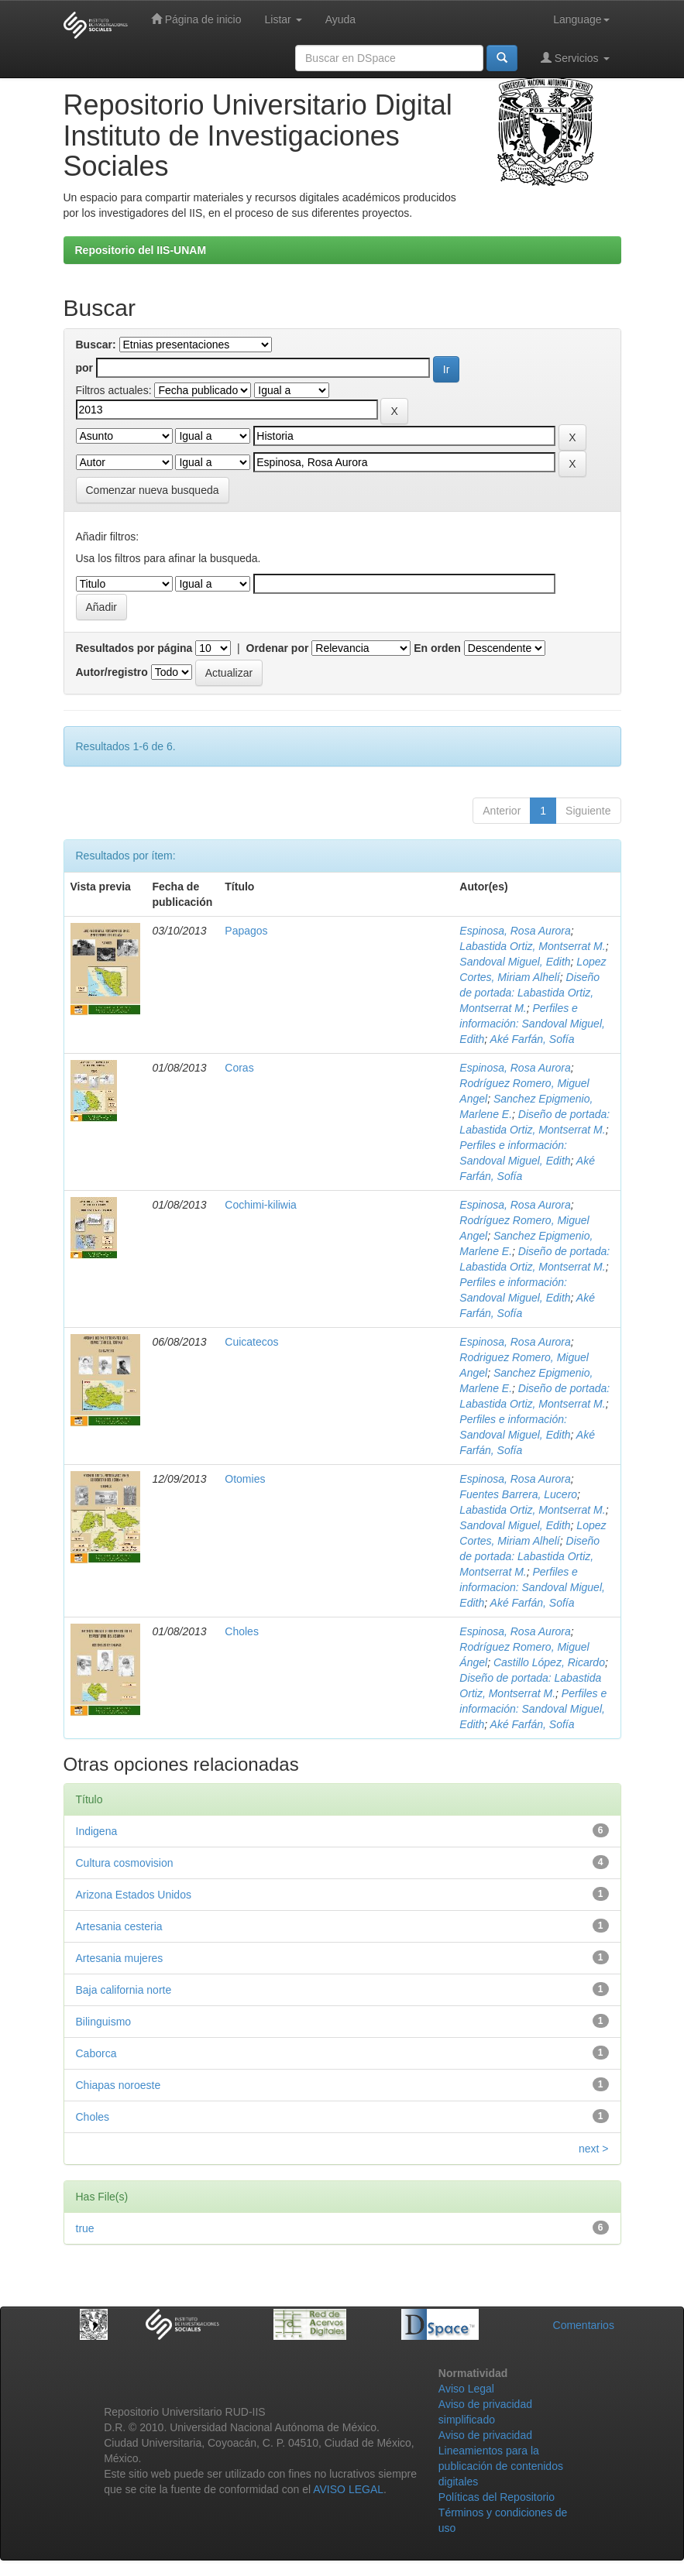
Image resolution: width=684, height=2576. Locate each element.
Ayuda (340, 19)
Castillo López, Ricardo (549, 1662)
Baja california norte (124, 1990)
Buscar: (96, 344)
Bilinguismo (104, 2021)
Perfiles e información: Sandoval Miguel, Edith (532, 1023)
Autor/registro (112, 672)
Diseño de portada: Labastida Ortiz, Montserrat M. (529, 992)
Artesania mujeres (119, 1958)
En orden (437, 648)
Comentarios (583, 2325)
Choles (242, 1631)
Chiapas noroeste (118, 2085)
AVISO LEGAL (348, 2489)
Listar (283, 19)
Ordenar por (277, 648)
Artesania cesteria (119, 1926)
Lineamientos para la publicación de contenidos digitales (500, 2466)
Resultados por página (134, 648)
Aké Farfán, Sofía (532, 1039)
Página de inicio (196, 19)
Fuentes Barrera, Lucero (518, 1494)
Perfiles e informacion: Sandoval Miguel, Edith (532, 1587)
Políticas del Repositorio (496, 2497)
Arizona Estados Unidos (133, 1894)
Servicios (575, 57)
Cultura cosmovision (125, 1863)
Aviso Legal (466, 2388)
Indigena (97, 1831)
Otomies (245, 1479)
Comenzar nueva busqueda (152, 490)
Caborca (96, 2053)
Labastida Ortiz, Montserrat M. (532, 946)
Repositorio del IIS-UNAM (141, 250)
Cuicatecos (251, 1342)
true (85, 2228)
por (85, 368)
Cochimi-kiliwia (261, 1205)
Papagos (246, 930)
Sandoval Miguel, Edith (514, 961)
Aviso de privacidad (485, 2435)
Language (581, 19)
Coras (239, 1068)
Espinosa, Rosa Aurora (514, 930)
